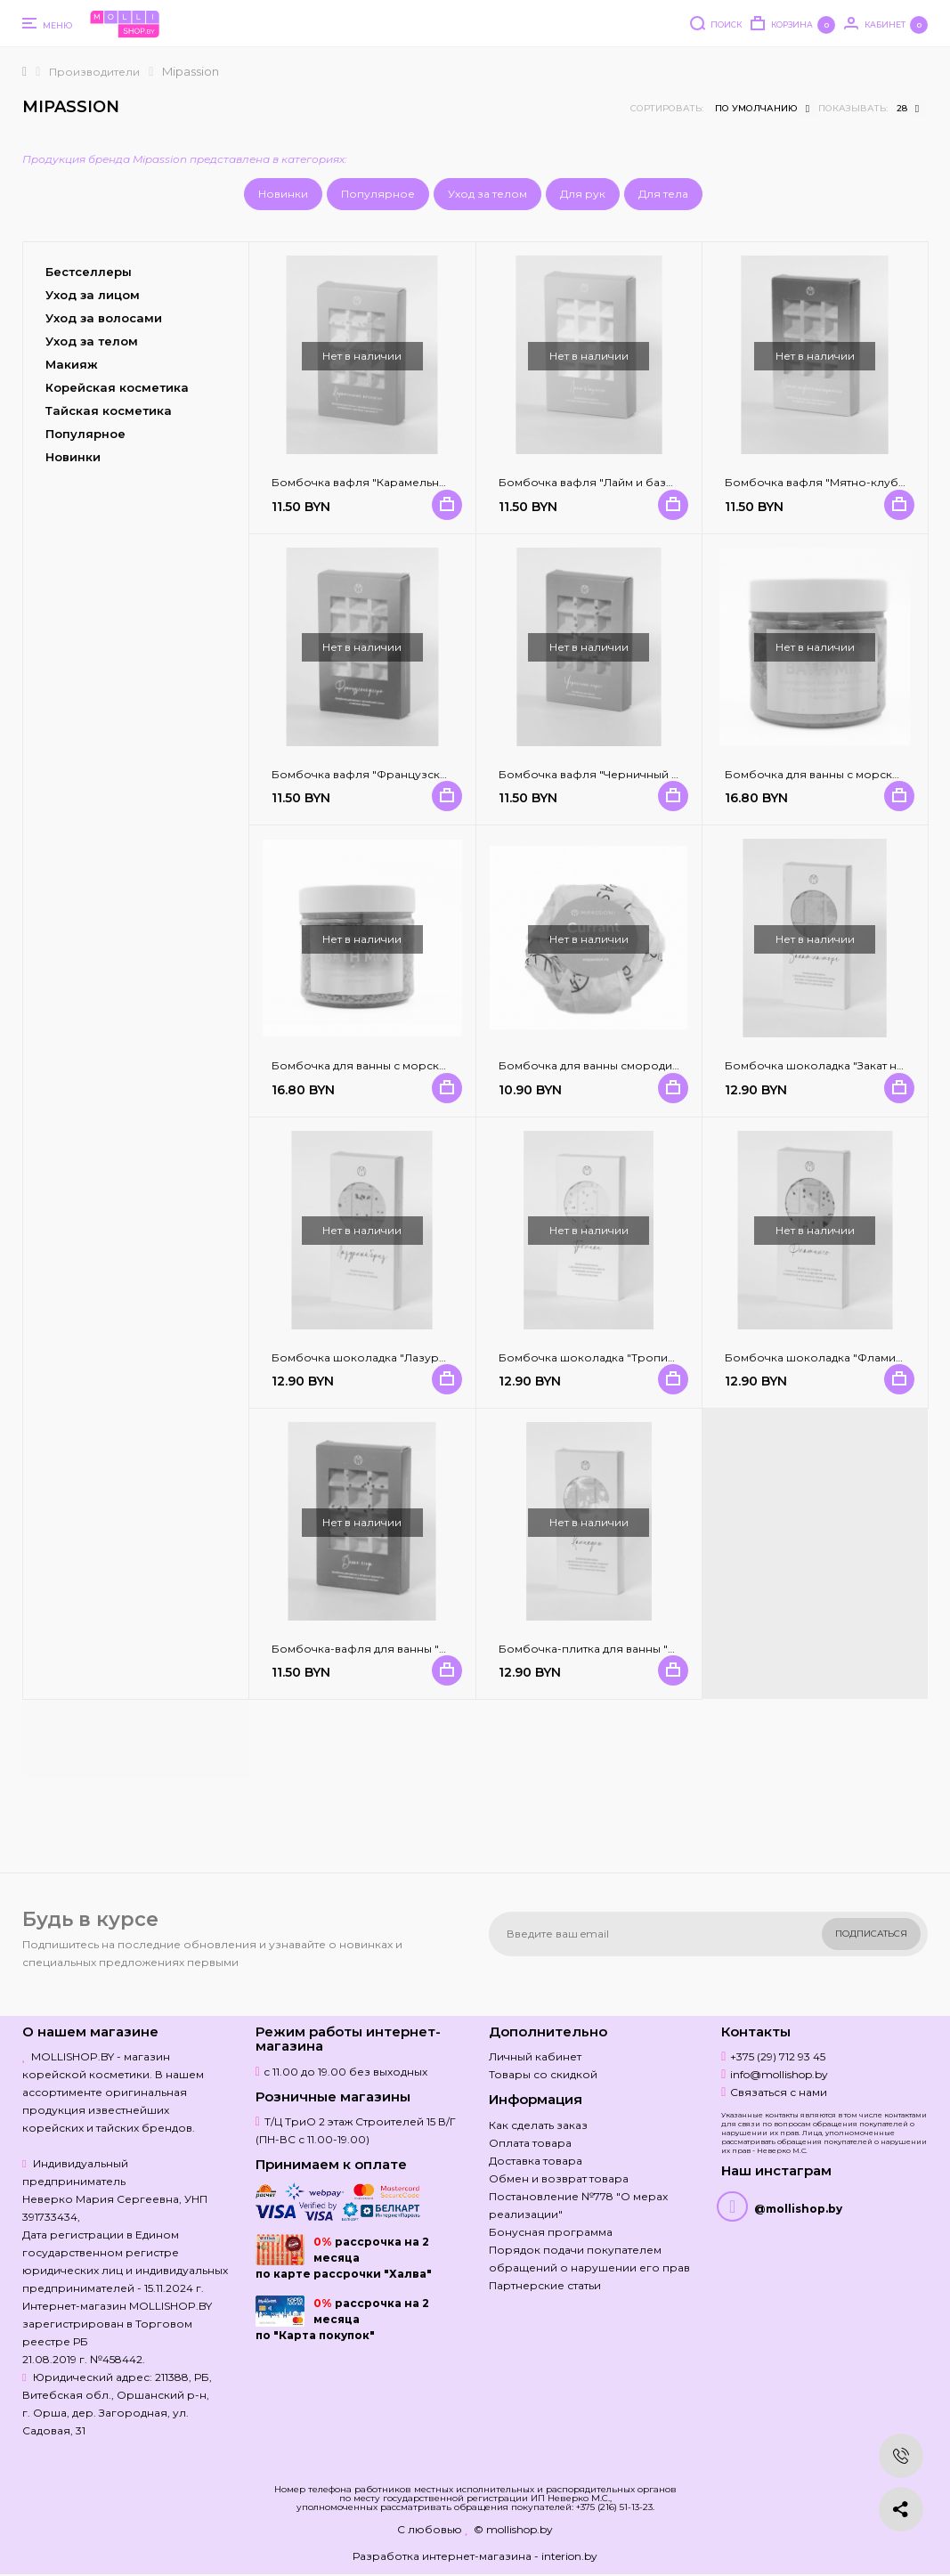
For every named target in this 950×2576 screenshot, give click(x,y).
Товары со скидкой (543, 2074)
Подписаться (871, 1933)
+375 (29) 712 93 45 (777, 2056)
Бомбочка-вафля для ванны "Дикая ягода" (393, 1648)
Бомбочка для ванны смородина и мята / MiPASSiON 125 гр (663, 1065)
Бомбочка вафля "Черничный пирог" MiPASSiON (637, 774)
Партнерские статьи (545, 2285)
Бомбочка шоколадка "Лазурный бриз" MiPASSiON (416, 1357)
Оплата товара (530, 2142)
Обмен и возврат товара (559, 2178)
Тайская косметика (108, 410)
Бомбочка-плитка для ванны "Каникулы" (613, 1648)
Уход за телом (487, 193)
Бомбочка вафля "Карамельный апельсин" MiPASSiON (425, 482)
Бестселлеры (88, 271)
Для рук (582, 193)
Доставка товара (535, 2160)
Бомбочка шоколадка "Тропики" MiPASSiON (624, 1357)
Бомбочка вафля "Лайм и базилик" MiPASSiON (630, 482)
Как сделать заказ (538, 2125)
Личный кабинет (535, 2056)
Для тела (663, 193)
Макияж (71, 364)
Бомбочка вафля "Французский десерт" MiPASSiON (418, 774)
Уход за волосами (103, 318)
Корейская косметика (117, 387)
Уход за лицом (92, 295)
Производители (94, 71)
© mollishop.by (513, 2529)
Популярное (378, 193)
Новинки (283, 193)
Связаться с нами (778, 2092)
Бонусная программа (551, 2232)
